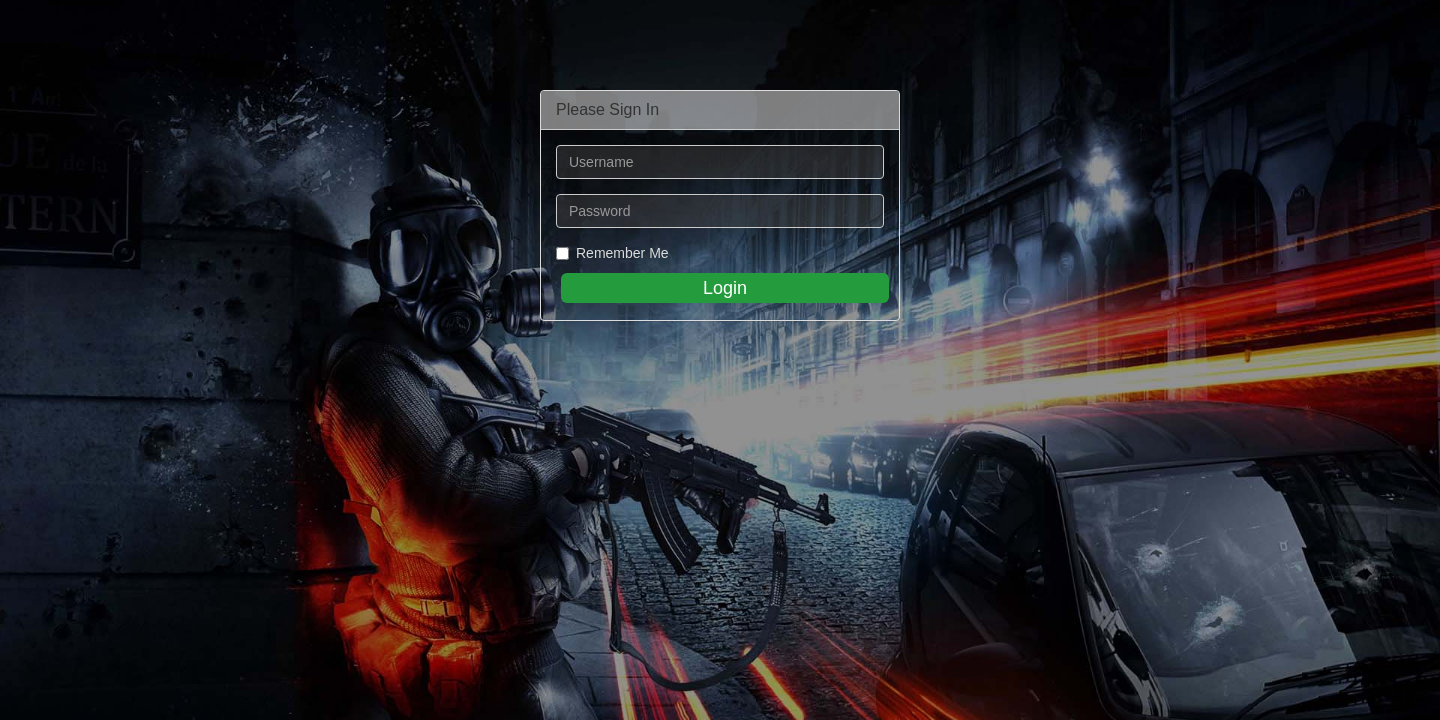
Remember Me (612, 253)
